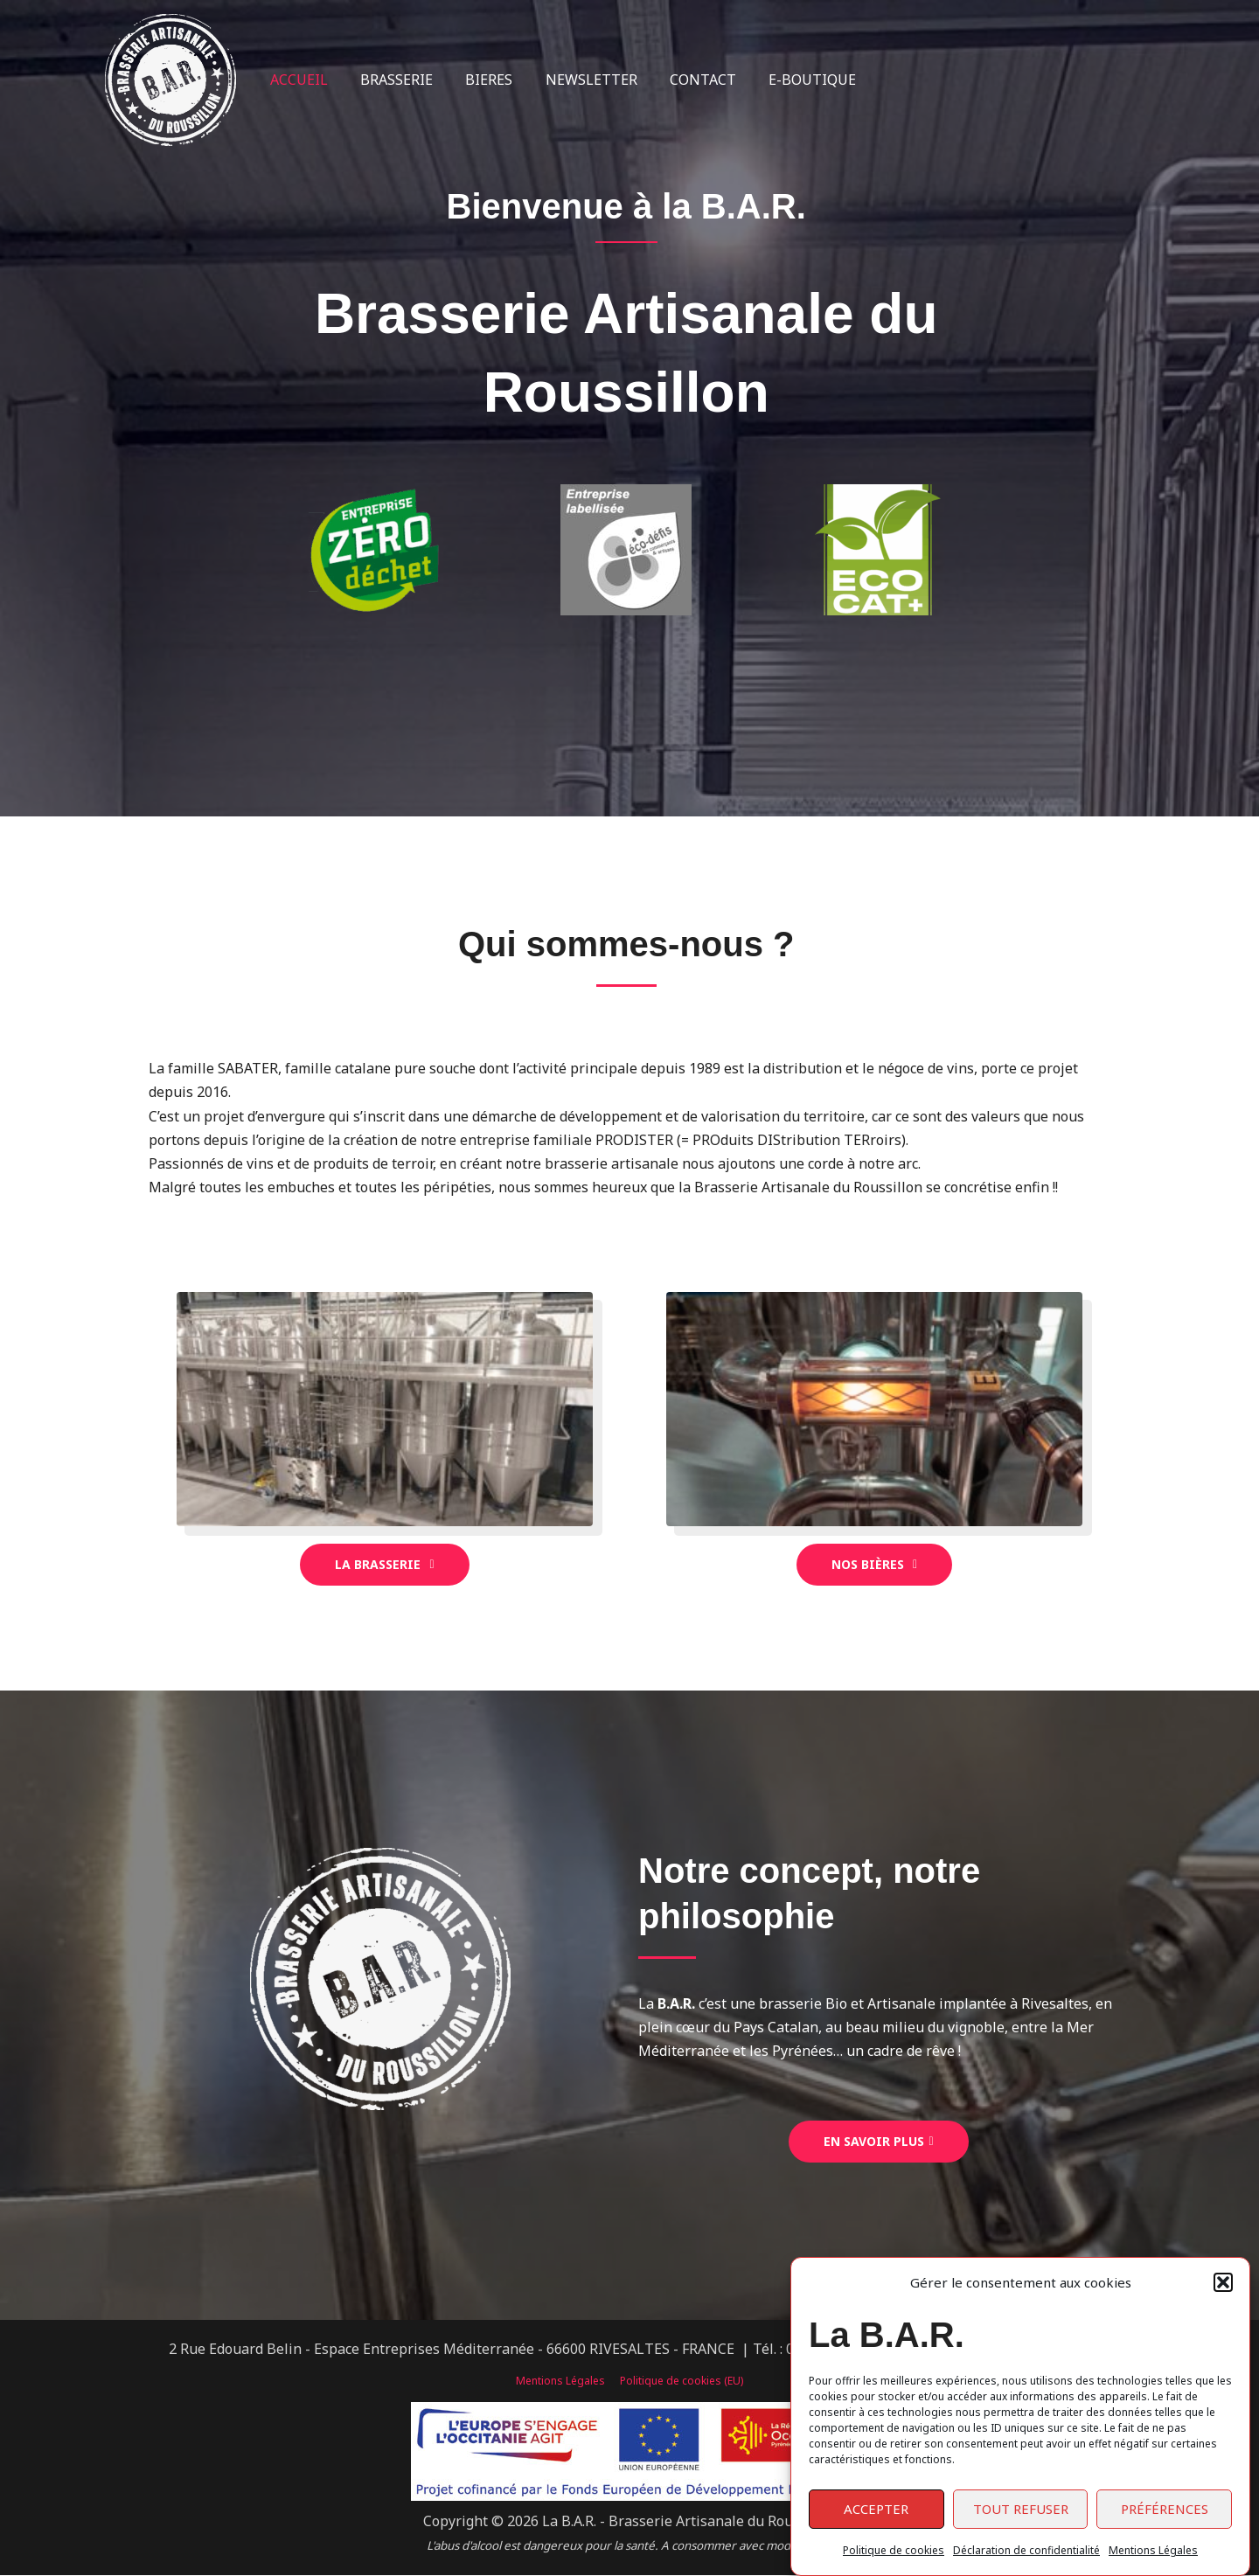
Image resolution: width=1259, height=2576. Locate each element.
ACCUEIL (296, 79)
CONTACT (682, 79)
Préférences (1164, 2508)
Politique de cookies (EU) (679, 2381)
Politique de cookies (893, 2550)
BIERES (477, 79)
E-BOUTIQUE (787, 79)
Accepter (876, 2508)
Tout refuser (1020, 2508)
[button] (1223, 2282)
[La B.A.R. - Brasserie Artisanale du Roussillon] (170, 78)
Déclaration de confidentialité (1026, 2550)
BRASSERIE (389, 79)
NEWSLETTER (575, 79)
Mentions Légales (1153, 2550)
